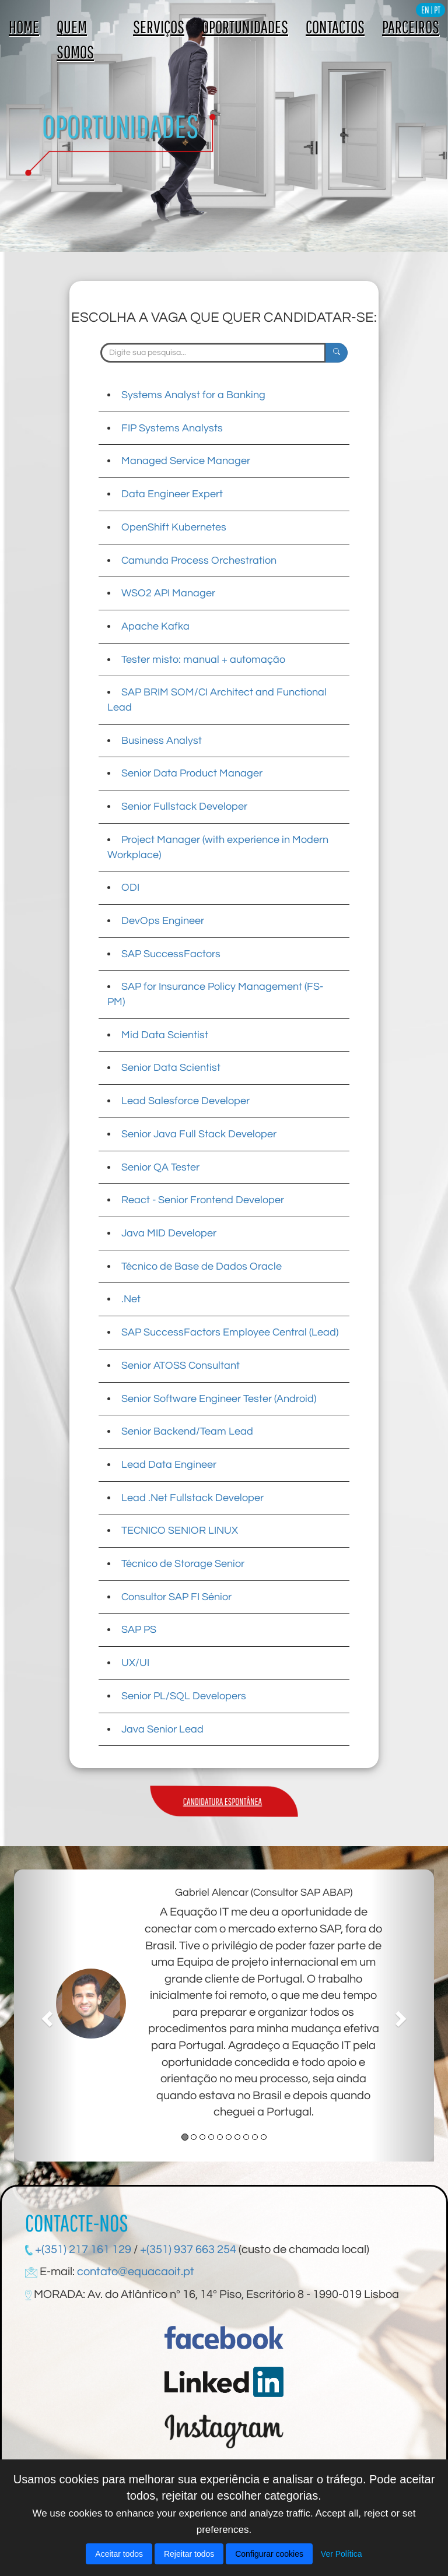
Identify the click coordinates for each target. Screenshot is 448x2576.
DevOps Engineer (162, 920)
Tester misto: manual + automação (203, 659)
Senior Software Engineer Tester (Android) (218, 1398)
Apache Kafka (155, 626)
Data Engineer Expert (172, 494)
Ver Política (341, 2554)
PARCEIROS (410, 26)
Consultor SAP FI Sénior (176, 1596)
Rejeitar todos (189, 2554)
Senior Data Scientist (170, 1067)
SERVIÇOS (158, 26)
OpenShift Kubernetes (173, 527)
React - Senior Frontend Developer (202, 1200)
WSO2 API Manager (168, 593)
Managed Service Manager (185, 460)
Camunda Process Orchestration (198, 560)
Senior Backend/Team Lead (187, 1431)
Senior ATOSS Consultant (180, 1365)
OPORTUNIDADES (245, 26)
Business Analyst (161, 740)
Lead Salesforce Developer (185, 1100)
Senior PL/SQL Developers (183, 1696)
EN (425, 9)
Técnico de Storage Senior (182, 1563)
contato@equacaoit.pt (135, 2272)
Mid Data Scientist (164, 1035)
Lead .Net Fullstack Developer (192, 1497)
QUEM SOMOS (75, 39)
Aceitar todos (119, 2554)
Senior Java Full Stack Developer (198, 1134)
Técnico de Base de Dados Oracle (201, 1266)
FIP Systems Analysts (172, 428)
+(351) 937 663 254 (188, 2249)
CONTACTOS (335, 26)
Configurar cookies (269, 2554)
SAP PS (138, 1629)
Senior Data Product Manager (191, 773)
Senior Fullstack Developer (184, 806)
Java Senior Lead (162, 1729)
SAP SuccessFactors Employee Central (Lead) (229, 1332)
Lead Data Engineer (168, 1464)
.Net (131, 1299)
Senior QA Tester (160, 1167)
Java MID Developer (168, 1233)
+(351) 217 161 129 (82, 2249)
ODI (130, 887)
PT (437, 9)
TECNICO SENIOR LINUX (179, 1530)
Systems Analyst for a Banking (193, 394)
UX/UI (135, 1662)
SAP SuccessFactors (170, 954)
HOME (24, 26)
